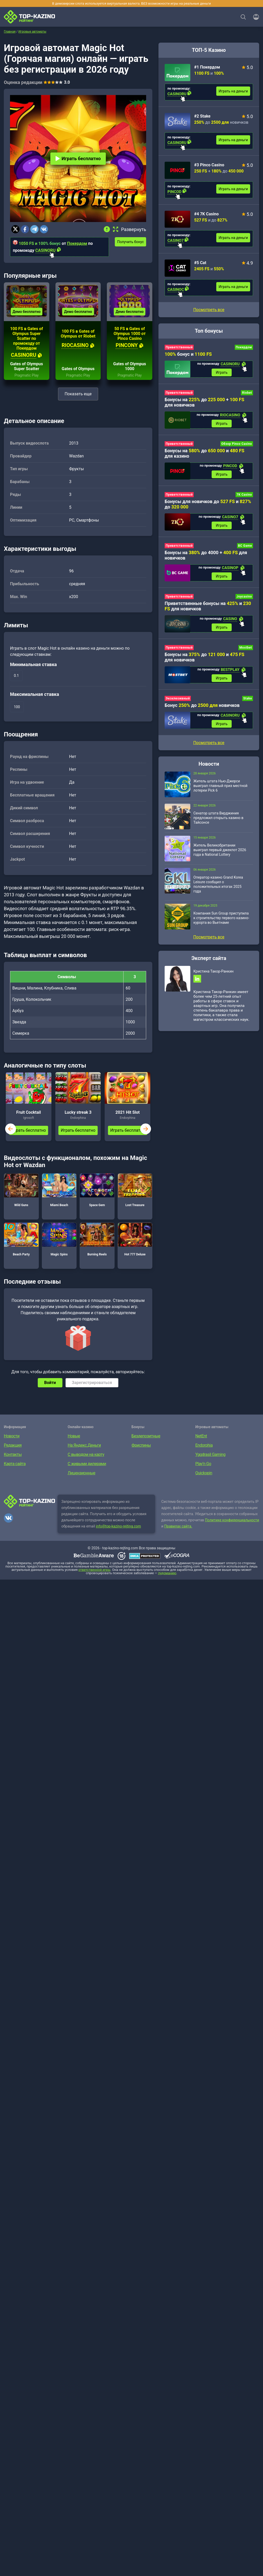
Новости (12, 1436)
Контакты (13, 1454)
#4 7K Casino (206, 214)
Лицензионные (82, 1472)
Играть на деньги (233, 91)
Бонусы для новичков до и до (208, 504)
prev (10, 1128)
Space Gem (97, 1190)
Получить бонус (130, 242)
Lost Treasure (135, 1190)
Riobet (247, 393)
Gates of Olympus (78, 368)
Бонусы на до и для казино (204, 453)
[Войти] (254, 17)
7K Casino (244, 494)
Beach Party (21, 1239)
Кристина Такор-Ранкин (213, 971)
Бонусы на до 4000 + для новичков (206, 555)
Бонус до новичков (202, 705)
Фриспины (141, 1445)
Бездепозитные (146, 1436)
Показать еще (77, 393)
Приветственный (179, 347)
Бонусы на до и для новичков (204, 657)
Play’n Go (203, 1463)
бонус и (188, 354)
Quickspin (203, 1472)
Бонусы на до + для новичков (204, 402)
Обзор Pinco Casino (236, 444)
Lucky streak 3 (78, 1112)
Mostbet (245, 647)
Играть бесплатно (78, 158)
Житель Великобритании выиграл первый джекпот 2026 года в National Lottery (219, 850)
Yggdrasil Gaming (210, 1454)
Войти (50, 1382)
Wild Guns (21, 1190)
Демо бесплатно (27, 312)
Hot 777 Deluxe (135, 1239)
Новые (74, 1436)
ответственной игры (94, 1570)
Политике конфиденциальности (232, 1520)
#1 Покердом (207, 67)
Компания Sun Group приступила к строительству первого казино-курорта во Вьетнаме (221, 918)
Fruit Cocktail (28, 1112)
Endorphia (204, 1445)
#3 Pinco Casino (209, 164)
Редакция (13, 1445)
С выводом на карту (86, 1454)
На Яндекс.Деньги (84, 1445)
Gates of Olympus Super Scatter (26, 366)
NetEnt (201, 1436)
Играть (222, 372)
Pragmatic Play (26, 375)
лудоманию (167, 1573)
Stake (247, 698)
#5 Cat (200, 262)
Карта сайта (15, 1463)
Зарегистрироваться (92, 1382)
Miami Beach (59, 1190)
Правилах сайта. (178, 1526)
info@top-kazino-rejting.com (118, 1526)
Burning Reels (97, 1239)
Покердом (77, 243)
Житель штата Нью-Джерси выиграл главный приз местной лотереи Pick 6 (220, 785)
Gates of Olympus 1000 (129, 366)
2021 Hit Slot (128, 1112)
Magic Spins (59, 1239)
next (145, 1128)
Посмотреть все (208, 309)
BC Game (245, 545)
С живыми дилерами (87, 1463)
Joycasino (244, 596)
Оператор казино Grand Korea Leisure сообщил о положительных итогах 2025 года (218, 884)
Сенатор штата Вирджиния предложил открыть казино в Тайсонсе (218, 817)
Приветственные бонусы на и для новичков (208, 606)
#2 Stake (202, 116)
